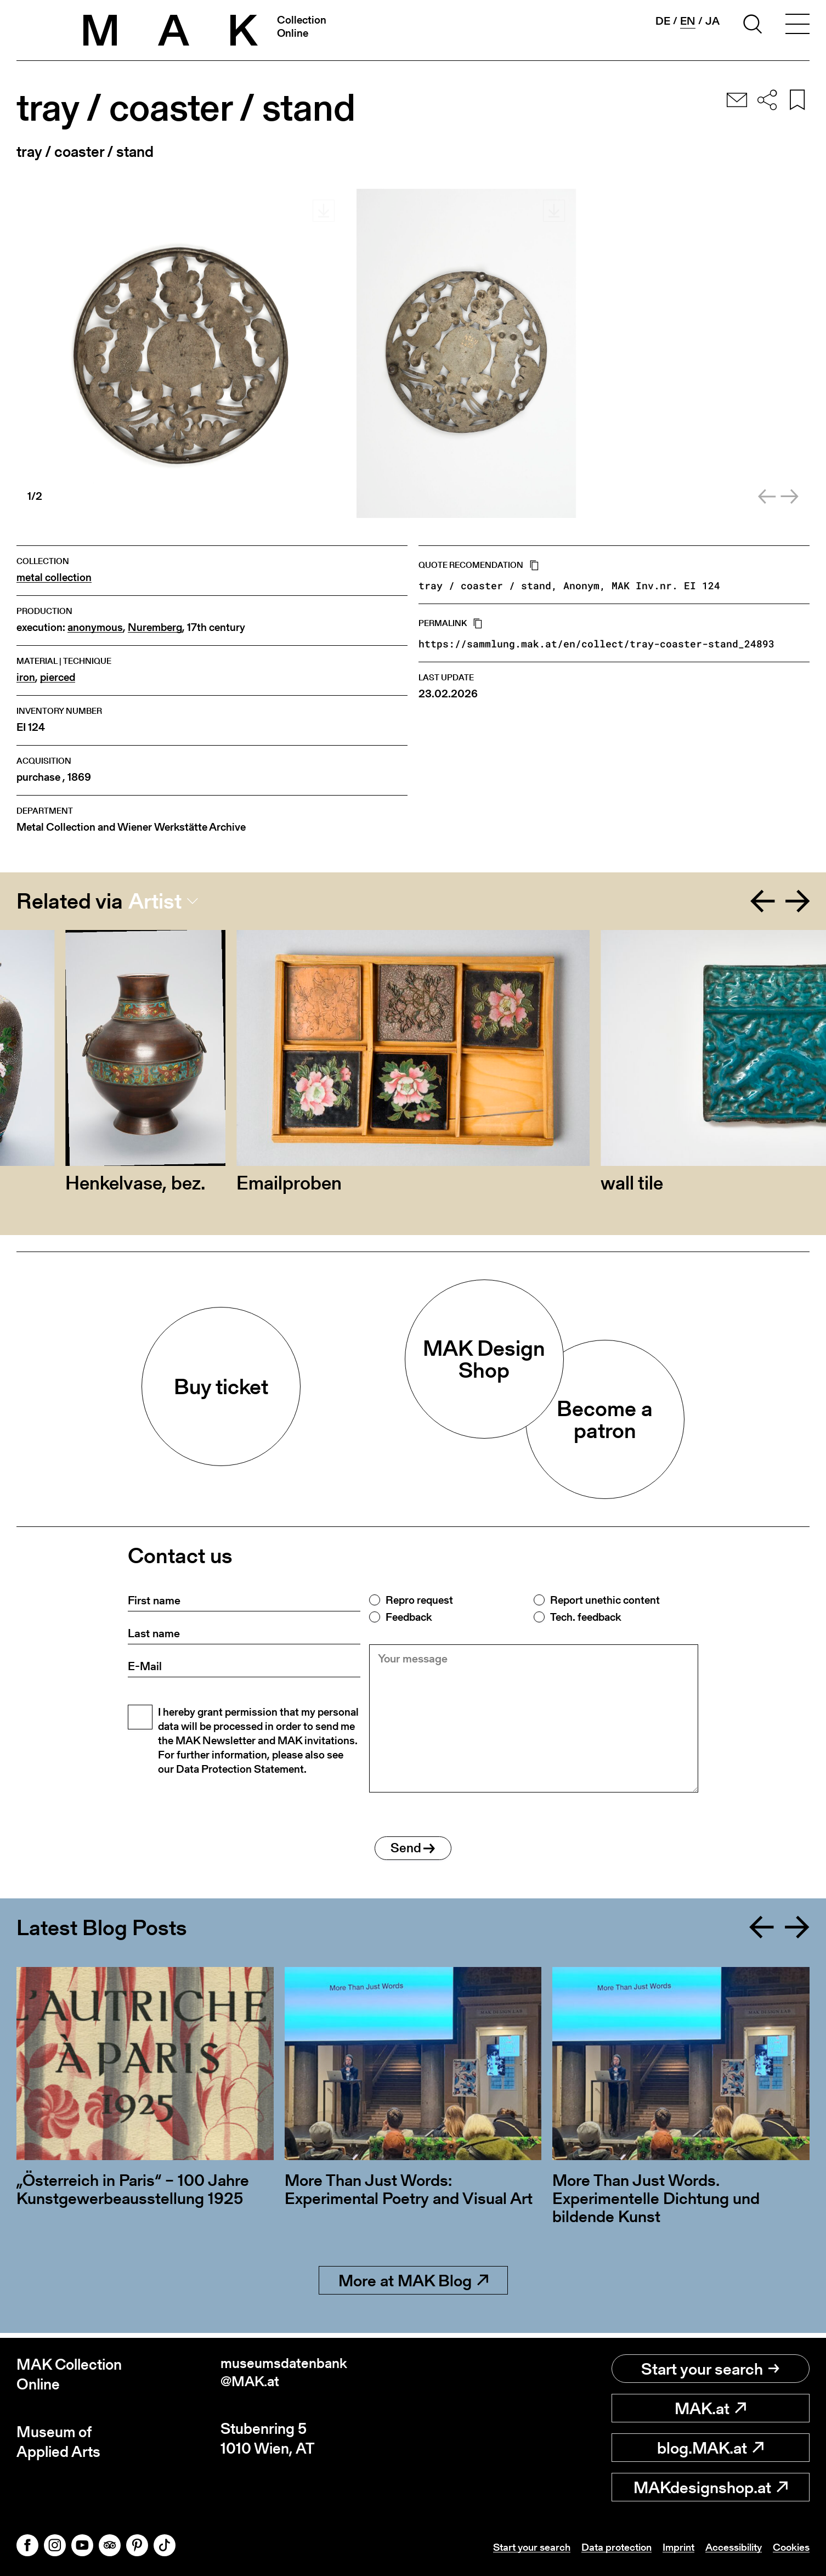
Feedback (409, 1616)
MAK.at (710, 2408)
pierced (57, 677)
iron (25, 677)
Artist (155, 901)
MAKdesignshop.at (710, 2487)
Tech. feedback (585, 1616)
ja (712, 21)
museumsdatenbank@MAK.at (287, 2374)
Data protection (604, 2547)
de (662, 21)
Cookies (790, 2547)
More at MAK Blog (413, 2285)
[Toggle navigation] (797, 26)
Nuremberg (155, 627)
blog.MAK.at (710, 2447)
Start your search (710, 2368)
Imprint (670, 2547)
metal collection (54, 577)
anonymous (95, 627)
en (687, 21)
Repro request (419, 1599)
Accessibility (728, 2547)
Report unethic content (605, 1599)
